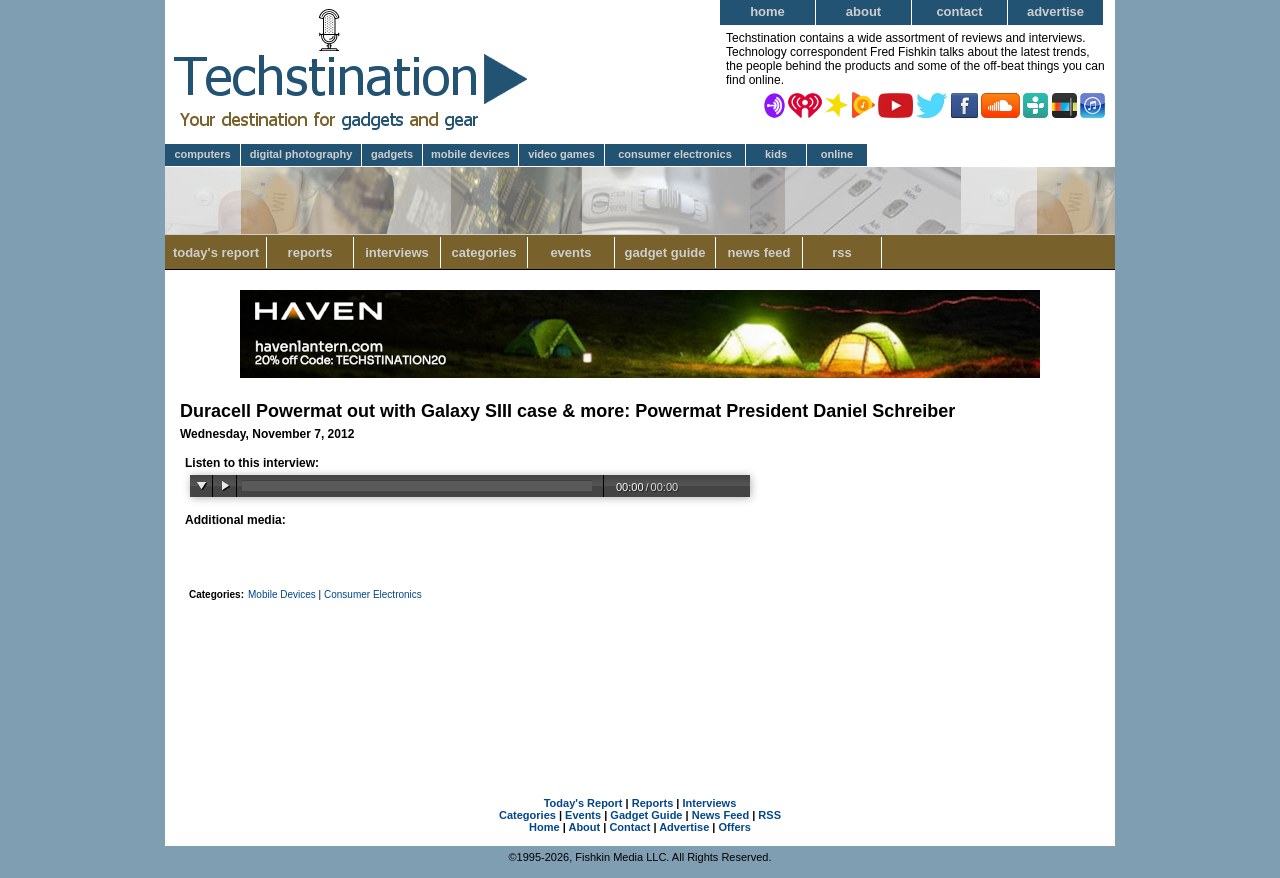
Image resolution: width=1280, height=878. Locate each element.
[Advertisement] (640, 673)
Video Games (561, 154)
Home (767, 11)
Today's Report (216, 252)
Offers (735, 827)
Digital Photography (301, 154)
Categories (483, 252)
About (863, 11)
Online (837, 154)
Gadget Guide (665, 252)
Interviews (397, 252)
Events (570, 252)
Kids (776, 154)
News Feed (759, 252)
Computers (202, 154)
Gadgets (392, 154)
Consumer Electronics (675, 154)
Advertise (1055, 11)
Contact (959, 11)
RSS (842, 252)
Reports (310, 252)
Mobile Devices (470, 154)
